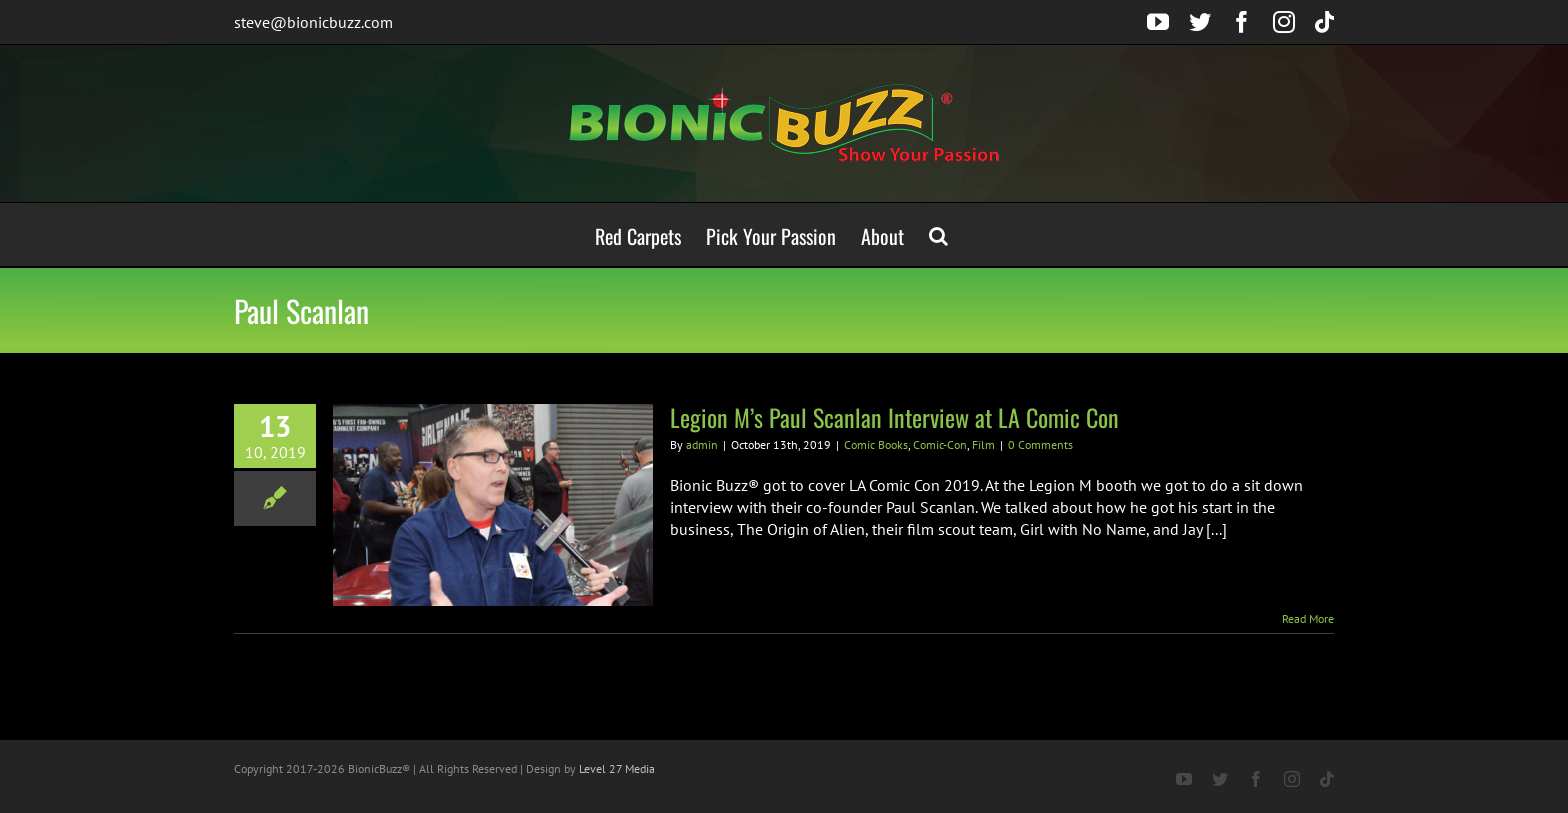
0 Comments (1040, 444)
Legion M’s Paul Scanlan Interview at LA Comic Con (894, 417)
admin (702, 444)
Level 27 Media (617, 768)
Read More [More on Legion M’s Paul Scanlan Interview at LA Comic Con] (1308, 618)
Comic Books (876, 444)
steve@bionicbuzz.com (313, 22)
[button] (938, 234)
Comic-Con (940, 444)
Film (983, 444)
